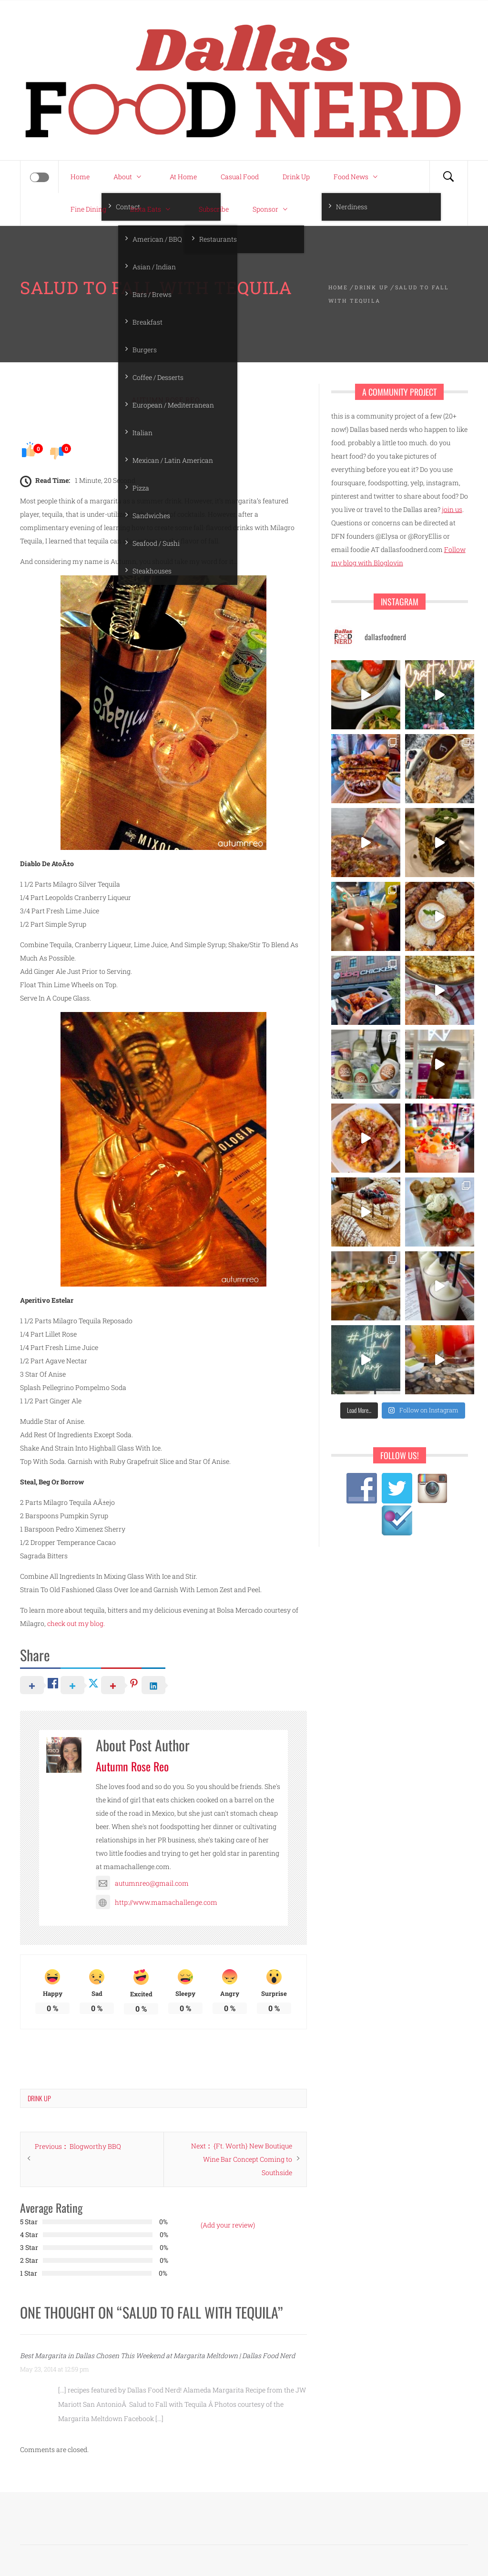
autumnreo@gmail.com (142, 1883)
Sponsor (272, 209)
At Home (183, 176)
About (129, 177)
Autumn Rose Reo (166, 399)
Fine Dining (88, 209)
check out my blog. (76, 1623)
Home (80, 176)
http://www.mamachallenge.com (156, 1902)
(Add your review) (228, 2224)
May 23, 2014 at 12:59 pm (54, 2369)
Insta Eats (152, 209)
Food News (358, 177)
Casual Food (240, 176)
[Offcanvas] (39, 177)
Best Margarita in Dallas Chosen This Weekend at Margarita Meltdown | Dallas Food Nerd (157, 2355)
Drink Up (296, 176)
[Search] (448, 177)
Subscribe (214, 209)
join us (452, 509)
